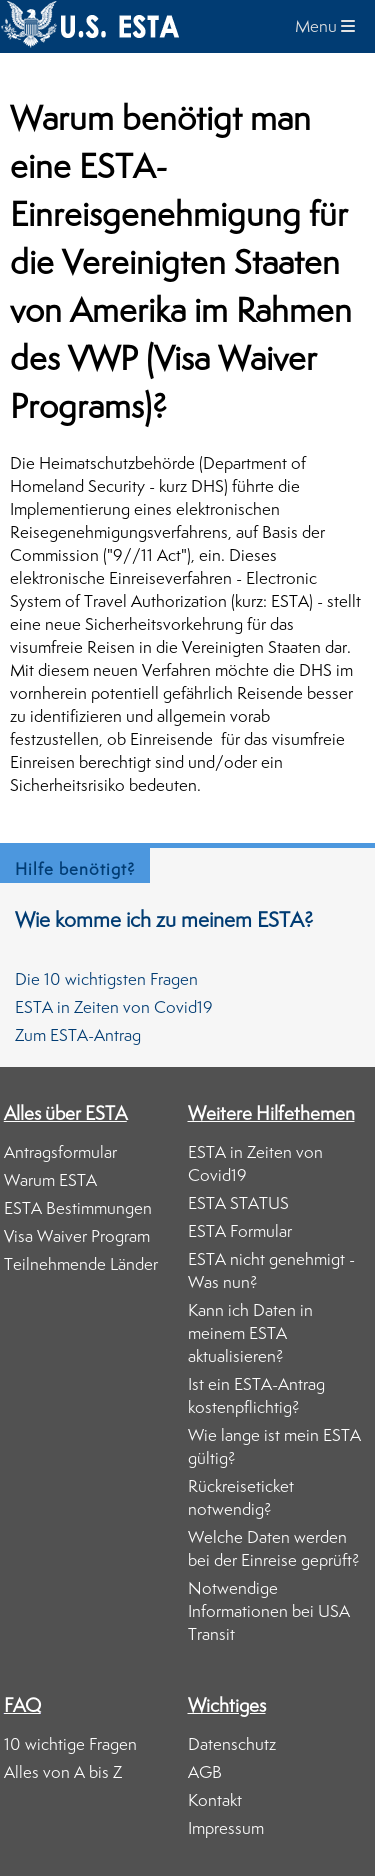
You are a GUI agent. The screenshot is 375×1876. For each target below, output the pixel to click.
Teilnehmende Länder (81, 1264)
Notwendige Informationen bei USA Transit (269, 1611)
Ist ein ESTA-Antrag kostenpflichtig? (256, 1395)
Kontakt (215, 1800)
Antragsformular (60, 1152)
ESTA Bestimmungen (78, 1208)
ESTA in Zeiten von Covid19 (114, 1007)
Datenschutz (232, 1744)
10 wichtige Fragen (70, 1744)
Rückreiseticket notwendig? (241, 1497)
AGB (205, 1772)
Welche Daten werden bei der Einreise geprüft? (274, 1548)
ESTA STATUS (238, 1203)
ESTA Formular (240, 1231)
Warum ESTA (50, 1180)
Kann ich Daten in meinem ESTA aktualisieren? (250, 1333)
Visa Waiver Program (77, 1236)
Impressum (226, 1828)
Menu (325, 26)
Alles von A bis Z (63, 1772)
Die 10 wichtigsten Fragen (106, 979)
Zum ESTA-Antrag (78, 1035)
